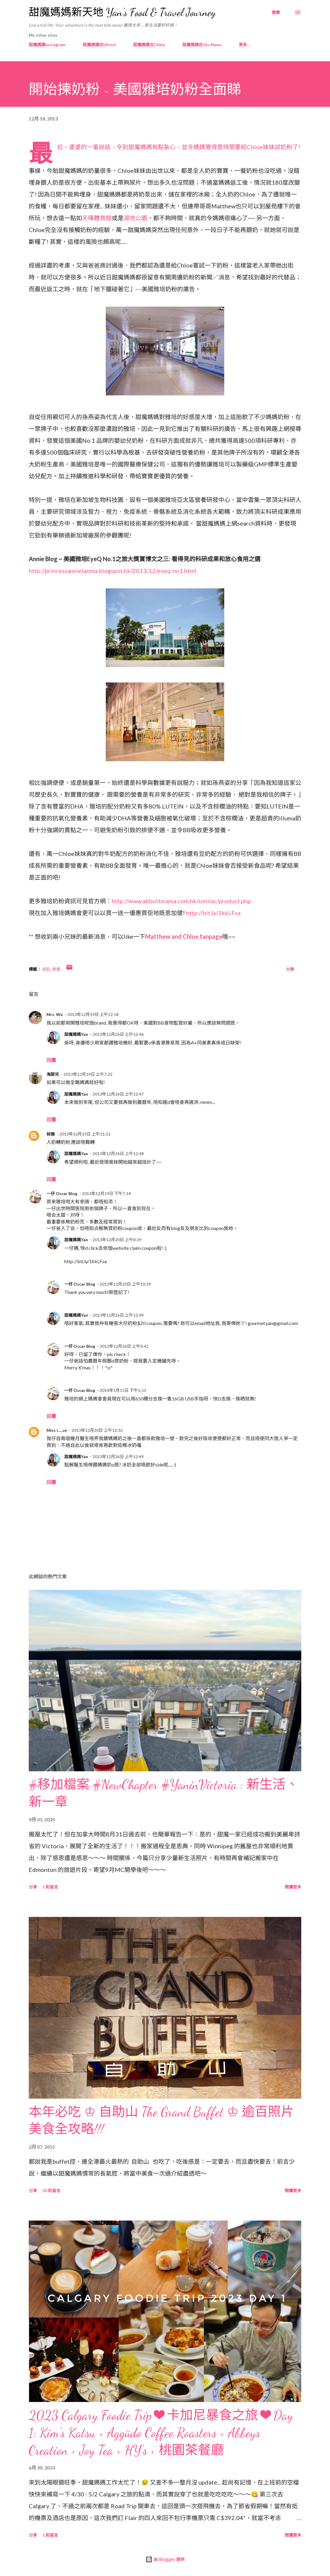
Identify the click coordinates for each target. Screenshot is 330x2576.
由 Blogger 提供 (165, 2559)
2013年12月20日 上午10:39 (125, 1284)
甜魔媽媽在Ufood (99, 44)
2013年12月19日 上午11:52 (84, 1133)
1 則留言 (50, 1886)
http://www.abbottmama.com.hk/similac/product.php (181, 900)
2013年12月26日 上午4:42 (124, 1346)
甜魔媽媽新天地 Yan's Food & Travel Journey (122, 12)
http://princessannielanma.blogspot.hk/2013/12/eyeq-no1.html (113, 570)
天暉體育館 (97, 217)
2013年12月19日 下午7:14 (106, 1193)
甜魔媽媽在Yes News (202, 44)
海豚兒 (53, 1074)
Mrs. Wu (55, 1014)
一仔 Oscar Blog (62, 1193)
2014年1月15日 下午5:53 (123, 1390)
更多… (244, 44)
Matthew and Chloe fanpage (183, 936)
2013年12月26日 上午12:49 (118, 1315)
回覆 (51, 1060)
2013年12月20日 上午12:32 (97, 1430)
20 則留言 (51, 2190)
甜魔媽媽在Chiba (149, 44)
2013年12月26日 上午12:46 (118, 1034)
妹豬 (51, 1133)
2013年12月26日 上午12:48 (118, 1153)
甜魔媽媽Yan (76, 1034)
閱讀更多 (293, 1886)
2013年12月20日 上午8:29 (116, 1239)
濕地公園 (135, 217)
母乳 (46, 969)
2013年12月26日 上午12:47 (118, 1094)
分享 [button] (290, 969)
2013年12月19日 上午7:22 (87, 1074)
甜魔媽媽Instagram (47, 44)
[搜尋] (276, 12)
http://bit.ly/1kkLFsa (213, 912)
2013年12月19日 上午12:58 (92, 1014)
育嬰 (56, 969)
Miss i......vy (57, 1430)
